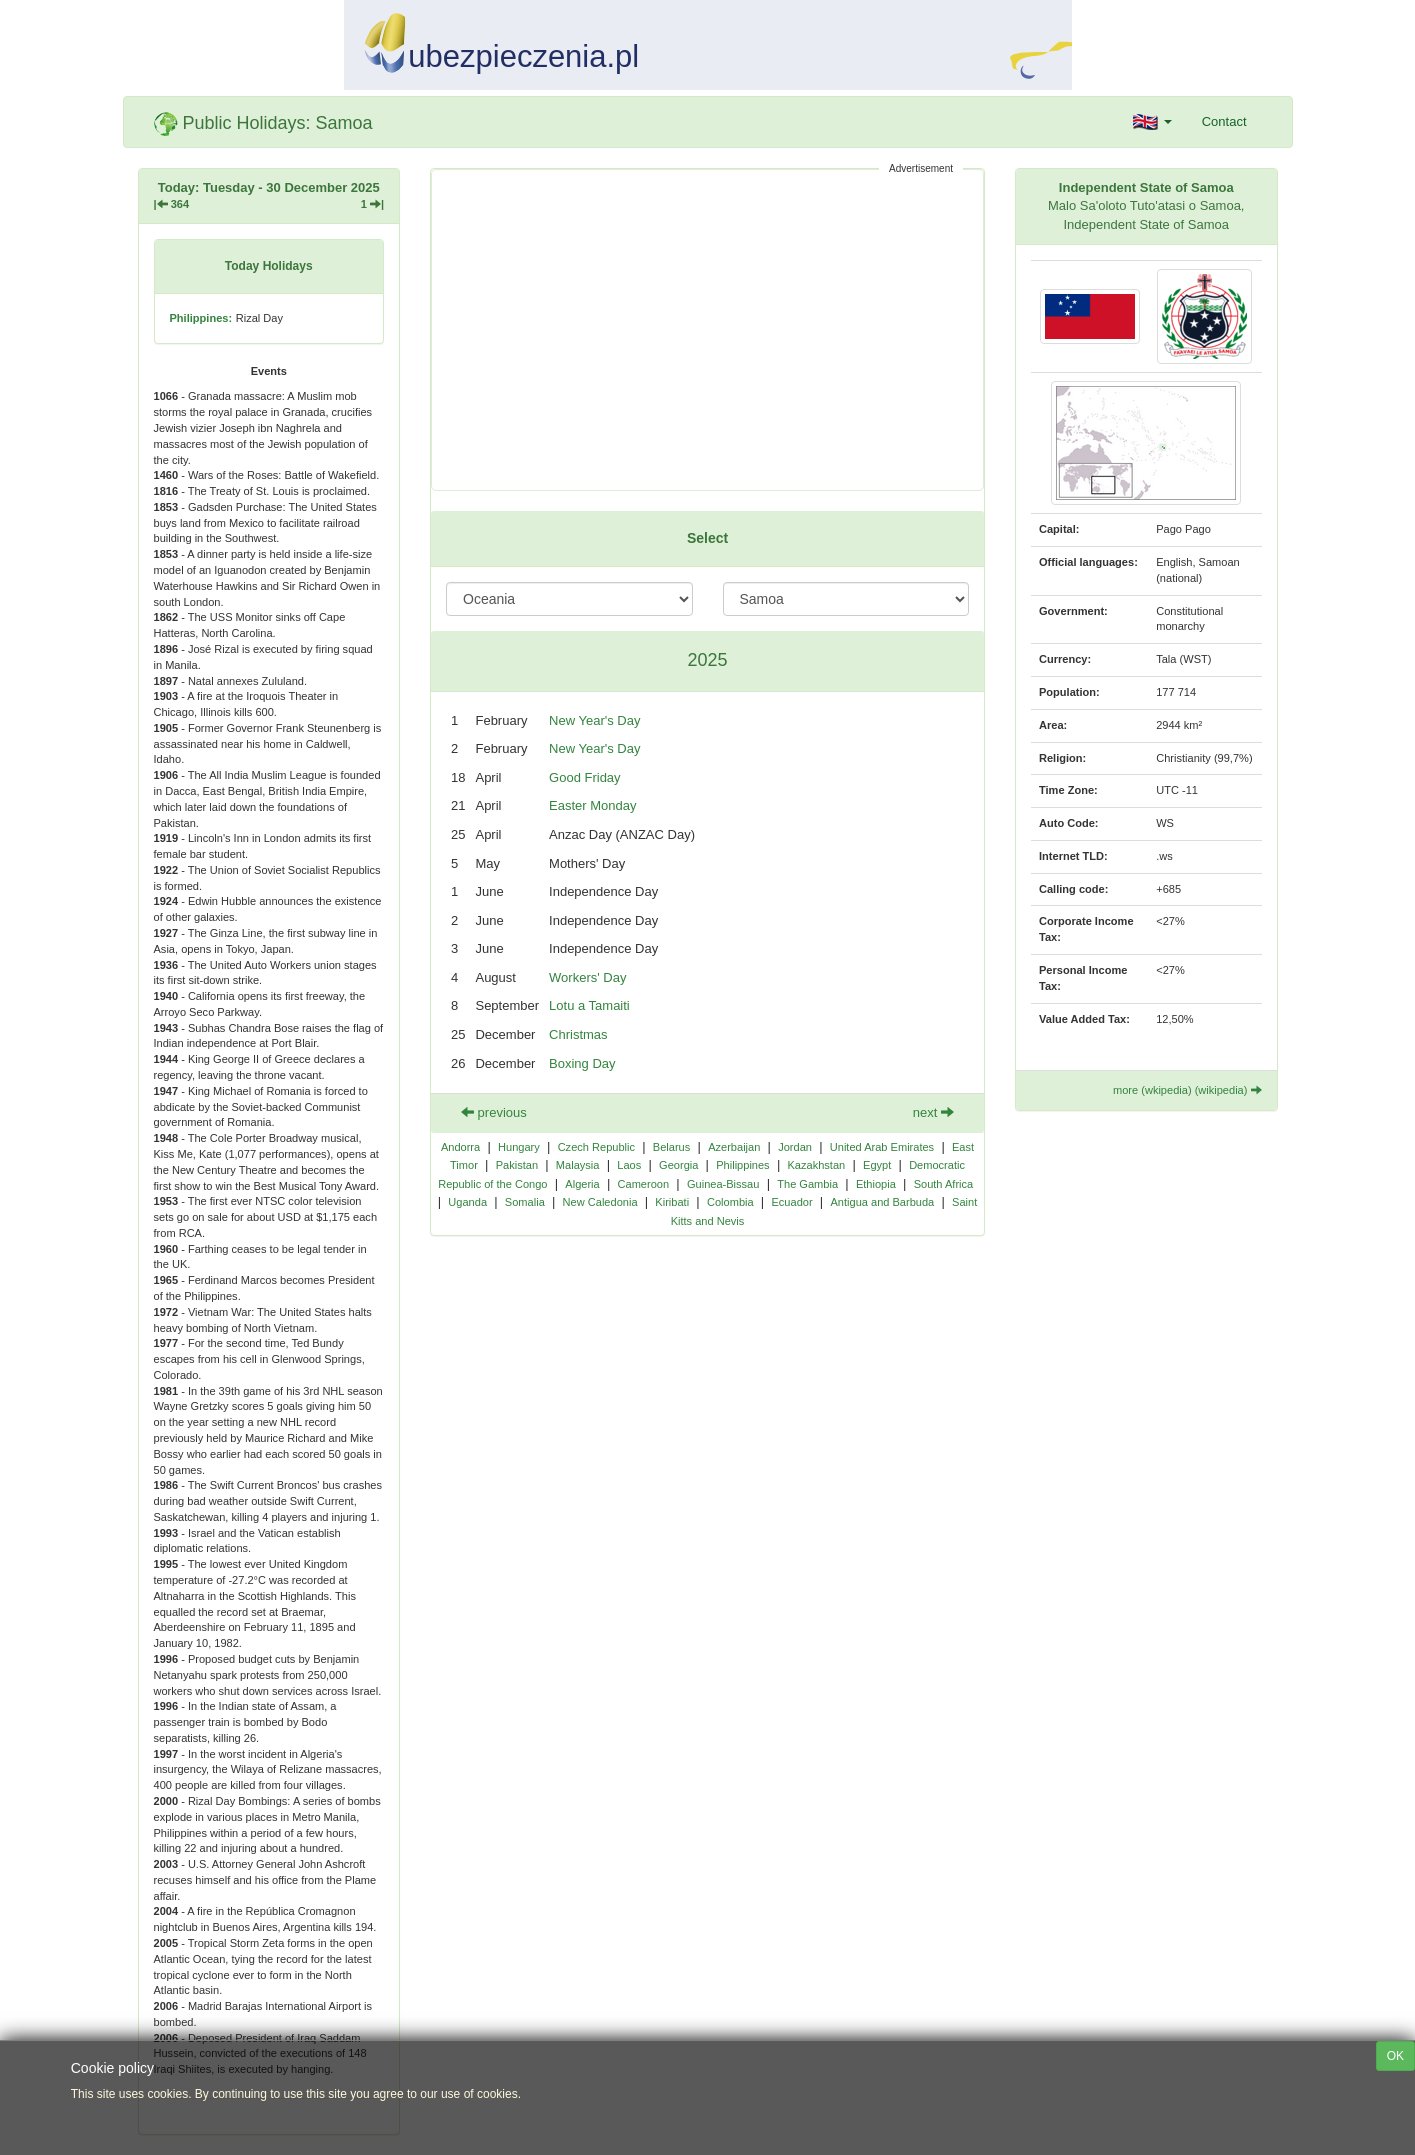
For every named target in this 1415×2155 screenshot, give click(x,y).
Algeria (582, 1184)
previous (494, 1112)
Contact (1224, 121)
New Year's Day (594, 720)
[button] (1152, 122)
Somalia (525, 1202)
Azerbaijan (734, 1147)
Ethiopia (876, 1184)
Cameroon (644, 1184)
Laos (629, 1165)
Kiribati (672, 1202)
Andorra (460, 1147)
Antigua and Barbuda (882, 1202)
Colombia (730, 1202)
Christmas (578, 1034)
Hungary (519, 1147)
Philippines (742, 1165)
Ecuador (791, 1202)
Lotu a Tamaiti (589, 1005)
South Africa (944, 1184)
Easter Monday (592, 805)
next (933, 1112)
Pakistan (517, 1165)
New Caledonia (600, 1202)
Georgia (678, 1165)
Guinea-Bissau (723, 1184)
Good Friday (585, 777)
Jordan (795, 1147)
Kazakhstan (816, 1165)
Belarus (671, 1147)
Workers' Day (587, 977)
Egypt (877, 1165)
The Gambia (807, 1184)
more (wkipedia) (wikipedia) (1187, 1090)
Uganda (467, 1202)
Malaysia (578, 1165)
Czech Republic (596, 1147)
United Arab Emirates (882, 1147)
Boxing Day (582, 1063)
